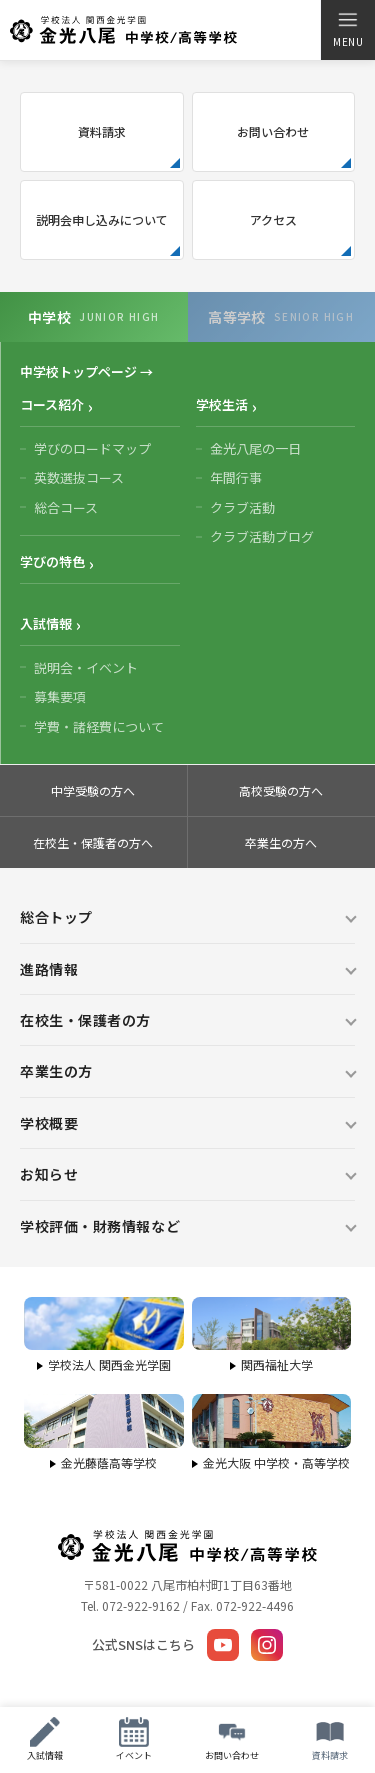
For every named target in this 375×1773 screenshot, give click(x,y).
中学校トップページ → (86, 371)
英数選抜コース (79, 477)
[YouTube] (223, 1645)
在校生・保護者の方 (85, 1020)
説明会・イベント (86, 667)
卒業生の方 (56, 1071)
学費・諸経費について (99, 726)
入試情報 (46, 623)
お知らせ (49, 1174)
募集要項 (60, 696)
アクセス (273, 219)
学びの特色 (52, 561)
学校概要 (49, 1123)
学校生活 (222, 404)
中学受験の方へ (93, 790)
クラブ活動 (242, 507)
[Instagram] (267, 1645)
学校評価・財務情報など (100, 1226)
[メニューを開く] (347, 30)
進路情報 (49, 969)
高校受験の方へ (281, 790)
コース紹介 (52, 404)
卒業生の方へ (281, 842)
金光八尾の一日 (255, 448)
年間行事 (236, 477)
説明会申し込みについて (102, 219)
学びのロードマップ (92, 448)
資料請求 (102, 131)
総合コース (66, 507)
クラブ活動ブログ (262, 536)
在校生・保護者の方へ (93, 842)
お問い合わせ (273, 131)
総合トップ (56, 917)
